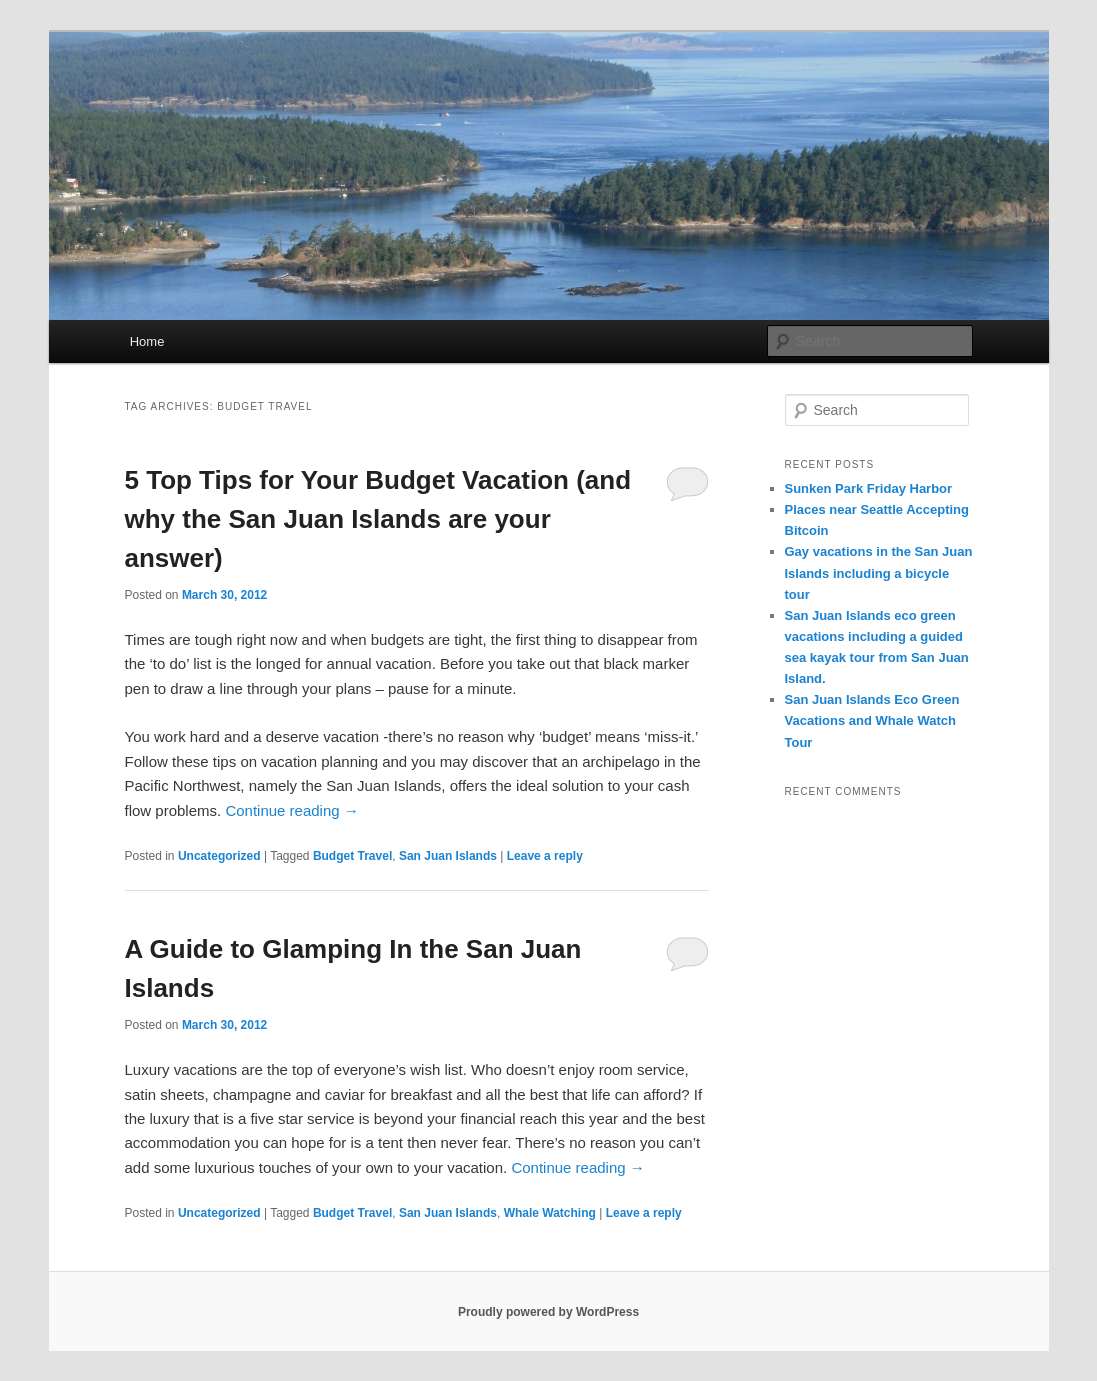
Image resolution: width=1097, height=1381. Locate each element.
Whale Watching (550, 1213)
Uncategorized (219, 856)
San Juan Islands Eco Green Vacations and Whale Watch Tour (872, 720)
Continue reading (291, 810)
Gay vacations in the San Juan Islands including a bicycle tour (879, 572)
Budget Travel (352, 856)
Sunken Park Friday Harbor (869, 488)
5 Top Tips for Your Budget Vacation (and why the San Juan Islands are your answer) (378, 519)
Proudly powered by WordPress (548, 1312)
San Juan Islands (448, 856)
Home (147, 341)
